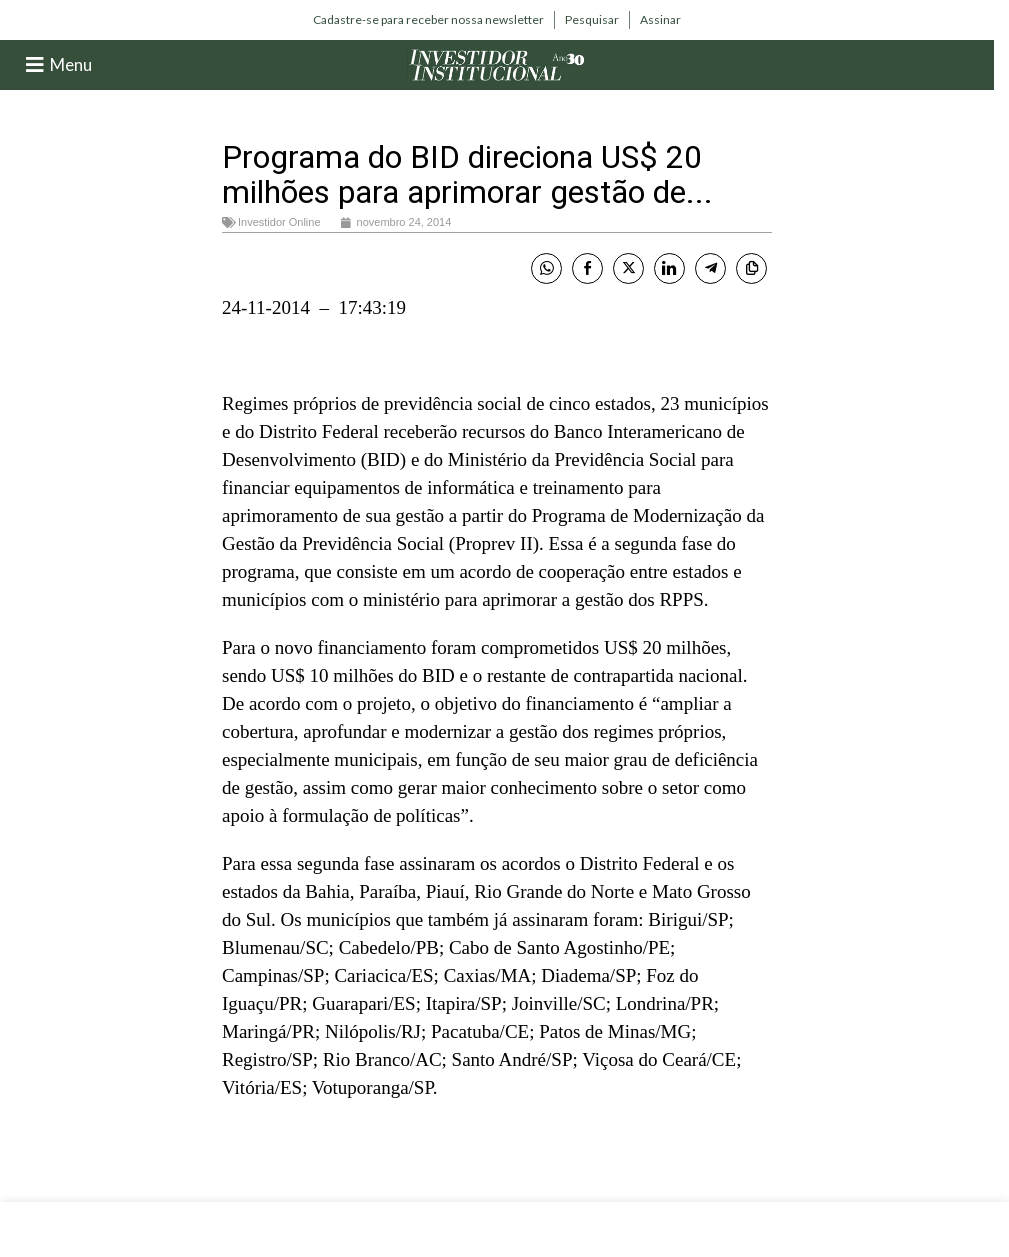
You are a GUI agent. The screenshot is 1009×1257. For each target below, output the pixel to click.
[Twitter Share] (628, 268)
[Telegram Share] (710, 268)
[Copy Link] (751, 268)
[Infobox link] (428, 20)
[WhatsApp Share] (546, 268)
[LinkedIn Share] (669, 268)
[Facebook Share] (587, 268)
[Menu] (35, 65)
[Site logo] (497, 63)
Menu (71, 64)
